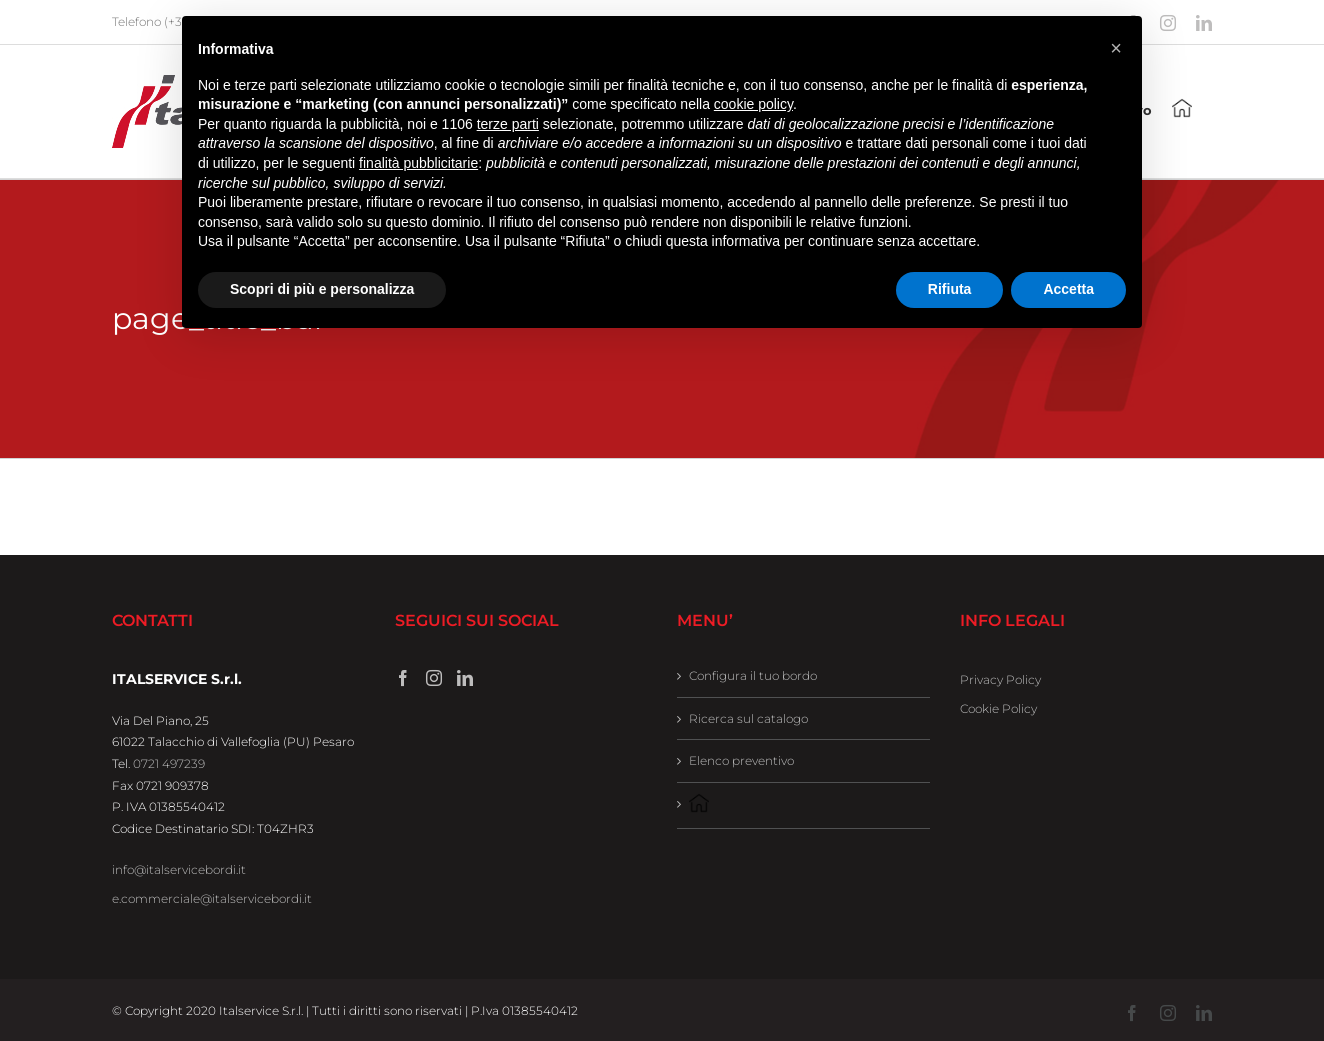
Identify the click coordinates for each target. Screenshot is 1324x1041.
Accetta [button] (1068, 289)
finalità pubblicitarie (418, 163)
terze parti (508, 124)
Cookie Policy (998, 708)
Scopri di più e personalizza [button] (322, 289)
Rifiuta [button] (950, 289)
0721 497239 (169, 763)
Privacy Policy (1000, 679)
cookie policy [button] (753, 104)
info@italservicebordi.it (179, 869)
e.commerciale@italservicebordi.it (212, 898)
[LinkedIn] (465, 678)
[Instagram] (434, 678)
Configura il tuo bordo (753, 675)
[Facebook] (403, 678)
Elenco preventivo (741, 760)
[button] (1116, 48)
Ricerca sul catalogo (748, 718)
